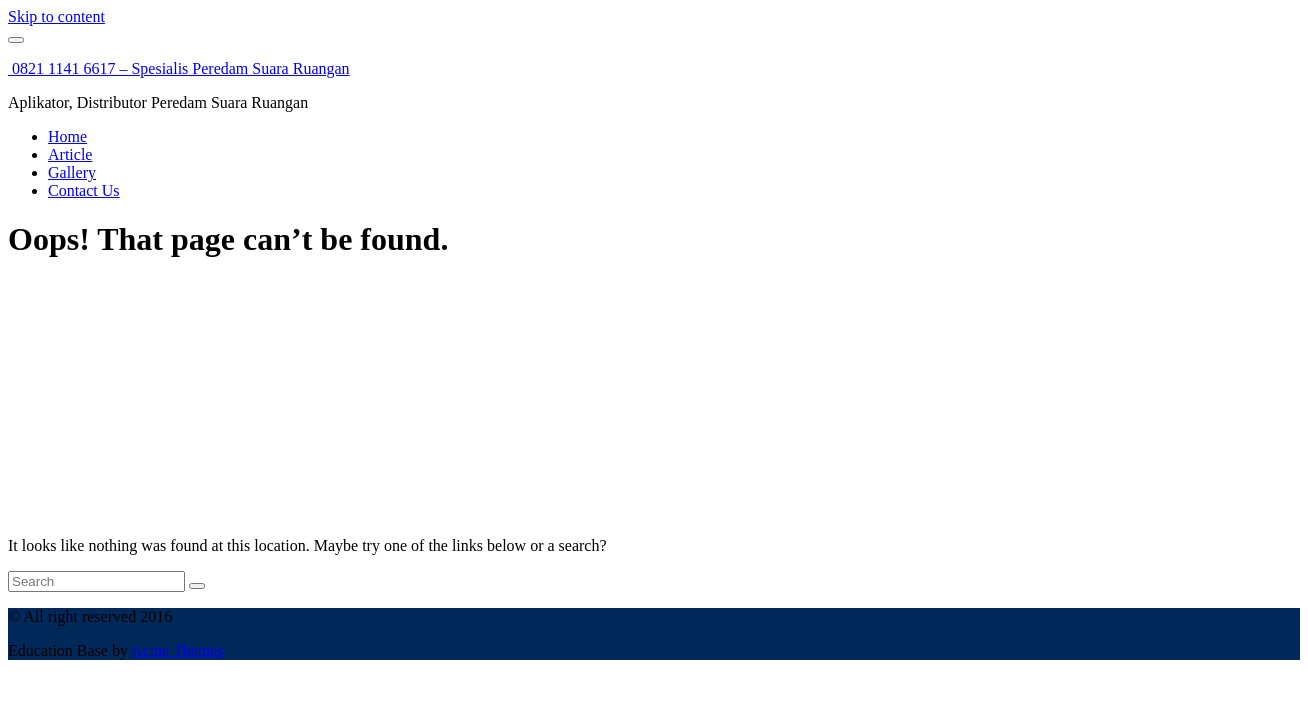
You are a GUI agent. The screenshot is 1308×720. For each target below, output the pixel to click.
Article (70, 154)
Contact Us (84, 190)
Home (67, 136)
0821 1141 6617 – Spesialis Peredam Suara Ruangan (179, 68)
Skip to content (56, 16)
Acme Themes (177, 650)
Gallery (72, 172)
